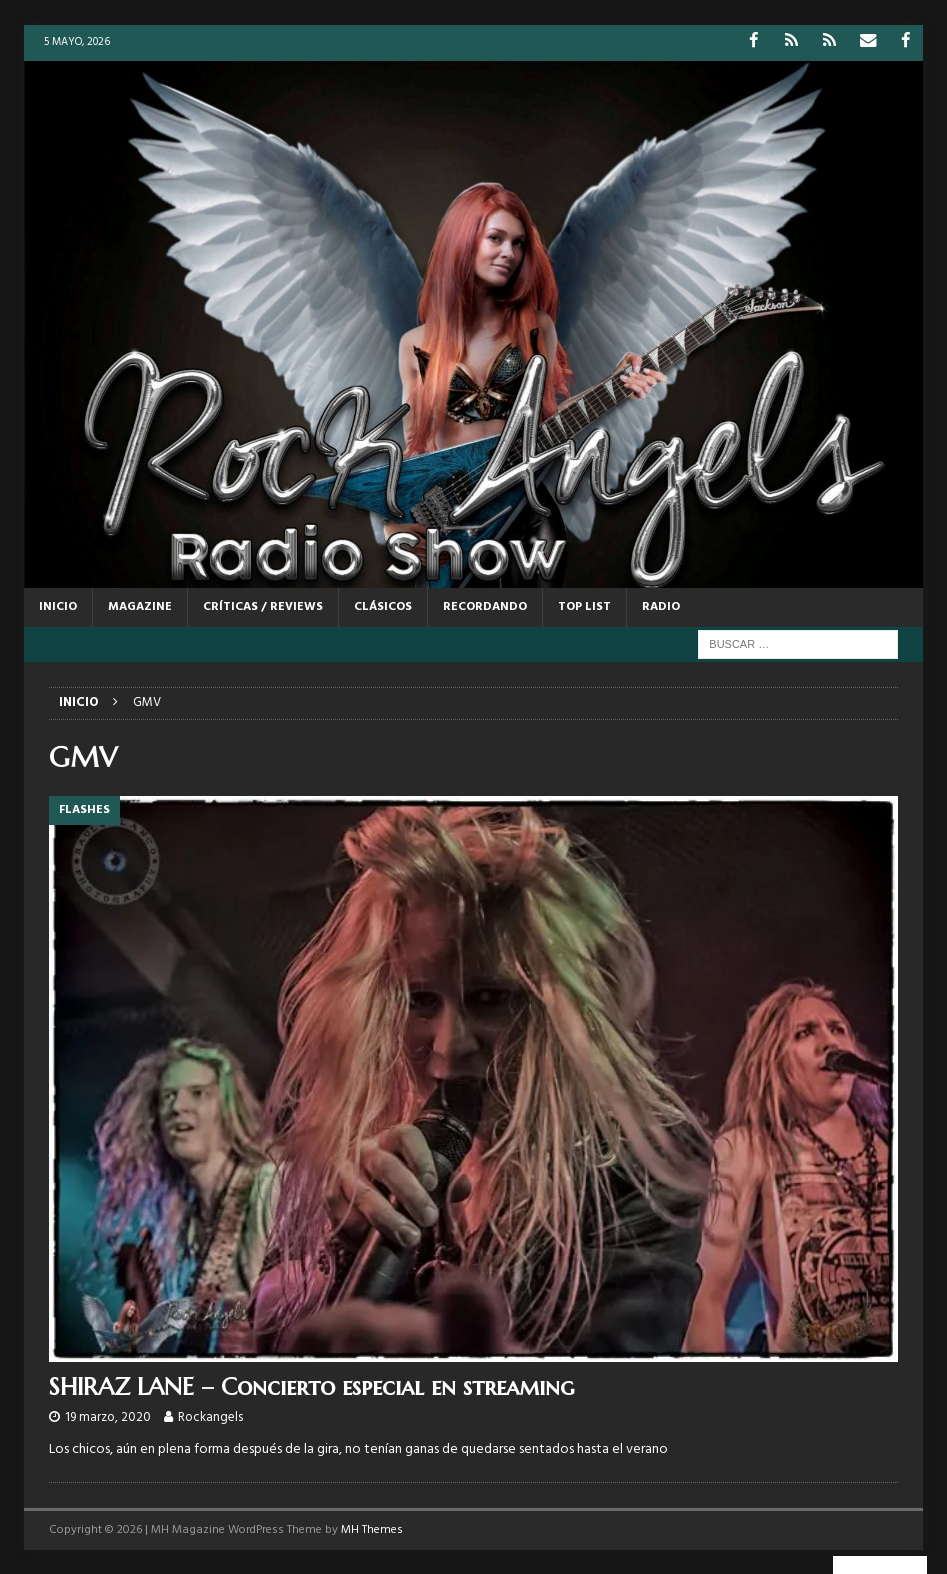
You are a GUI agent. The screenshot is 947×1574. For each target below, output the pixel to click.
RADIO (661, 606)
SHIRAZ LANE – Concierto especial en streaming (311, 1387)
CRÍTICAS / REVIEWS (263, 606)
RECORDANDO (485, 606)
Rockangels (210, 1417)
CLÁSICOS (383, 606)
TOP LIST (584, 606)
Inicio (58, 606)
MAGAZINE (140, 606)
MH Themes (372, 1529)
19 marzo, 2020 (108, 1417)
